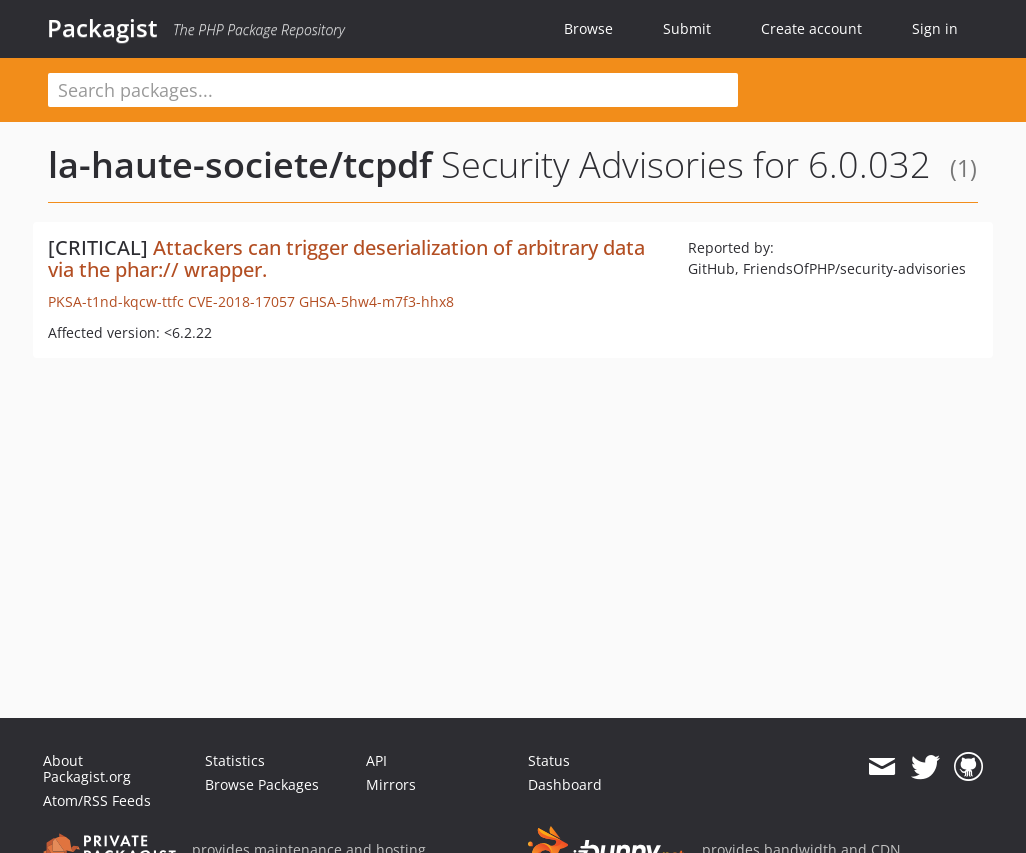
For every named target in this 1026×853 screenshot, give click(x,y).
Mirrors (391, 784)
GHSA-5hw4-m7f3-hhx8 (376, 301)
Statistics (235, 760)
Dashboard (565, 784)
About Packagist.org (87, 768)
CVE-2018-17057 (241, 301)
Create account (811, 28)
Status (549, 760)
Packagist (102, 28)
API (376, 760)
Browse (588, 28)
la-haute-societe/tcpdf (240, 164)
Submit (687, 28)
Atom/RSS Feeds (97, 800)
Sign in (935, 28)
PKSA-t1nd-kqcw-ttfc (116, 301)
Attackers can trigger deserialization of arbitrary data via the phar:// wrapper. (346, 258)
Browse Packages (262, 784)
